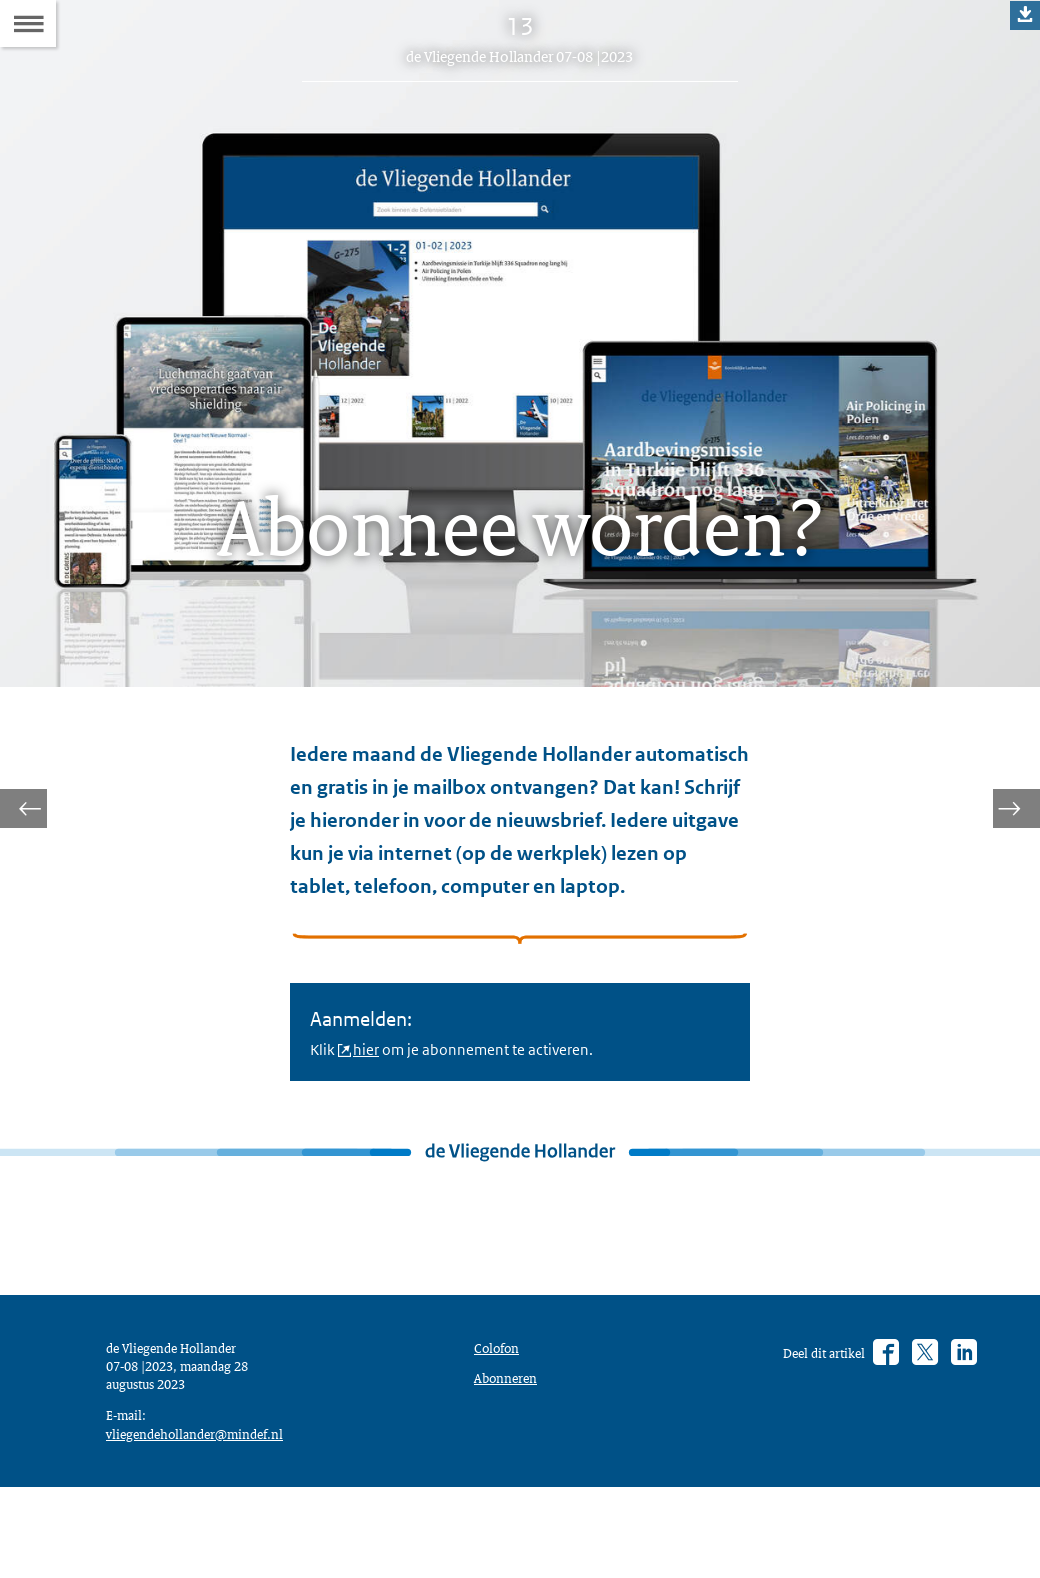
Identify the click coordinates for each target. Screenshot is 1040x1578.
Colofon (501, 1421)
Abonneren (510, 1456)
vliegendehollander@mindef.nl (205, 1518)
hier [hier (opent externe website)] (373, 1096)
